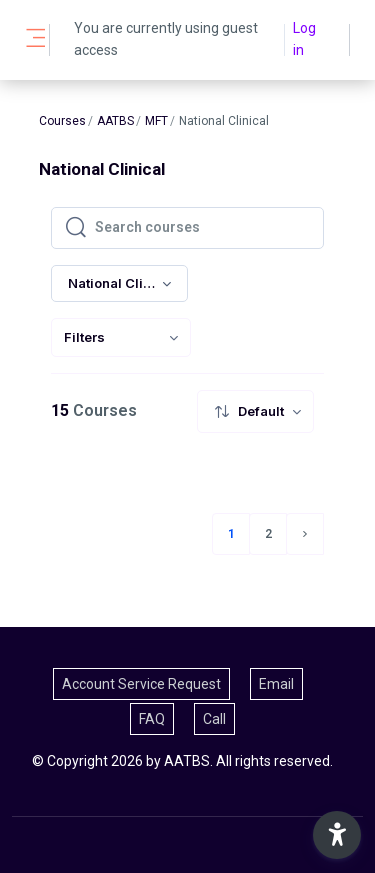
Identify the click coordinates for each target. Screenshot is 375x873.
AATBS (115, 121)
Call (214, 719)
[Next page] (305, 534)
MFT (156, 121)
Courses (62, 121)
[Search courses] (203, 228)
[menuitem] (121, 337)
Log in (304, 39)
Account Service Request (141, 684)
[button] (337, 835)
